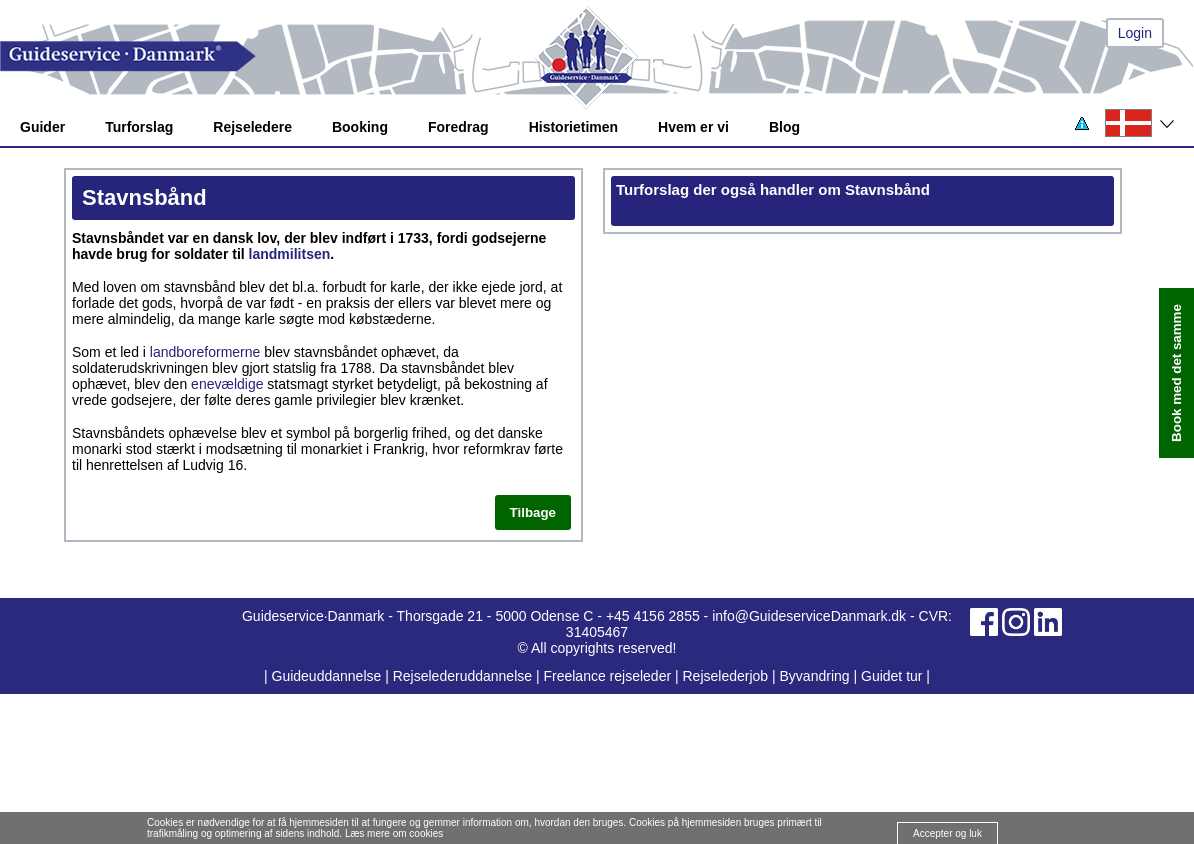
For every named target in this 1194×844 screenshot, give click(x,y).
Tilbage (533, 512)
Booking (360, 127)
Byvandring (815, 676)
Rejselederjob (726, 676)
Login (1135, 33)
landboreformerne (205, 352)
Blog (784, 127)
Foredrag (458, 127)
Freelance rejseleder (607, 676)
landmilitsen (290, 254)
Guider (42, 127)
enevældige (227, 384)
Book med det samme (1176, 373)
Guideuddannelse (329, 676)
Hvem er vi (693, 127)
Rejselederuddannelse (464, 676)
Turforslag (139, 127)
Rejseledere (252, 127)
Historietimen (573, 127)
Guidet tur (891, 676)
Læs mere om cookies (394, 833)
